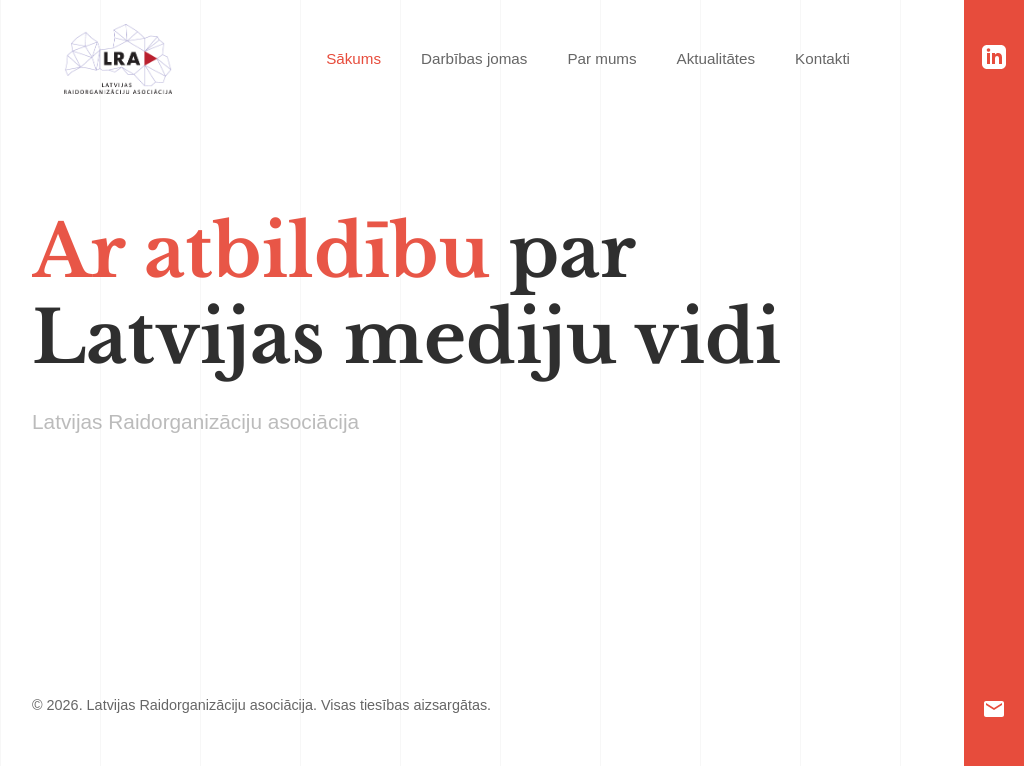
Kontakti (822, 58)
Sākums (353, 58)
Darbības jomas (474, 58)
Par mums (601, 58)
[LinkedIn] (994, 57)
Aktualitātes (716, 58)
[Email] (994, 709)
